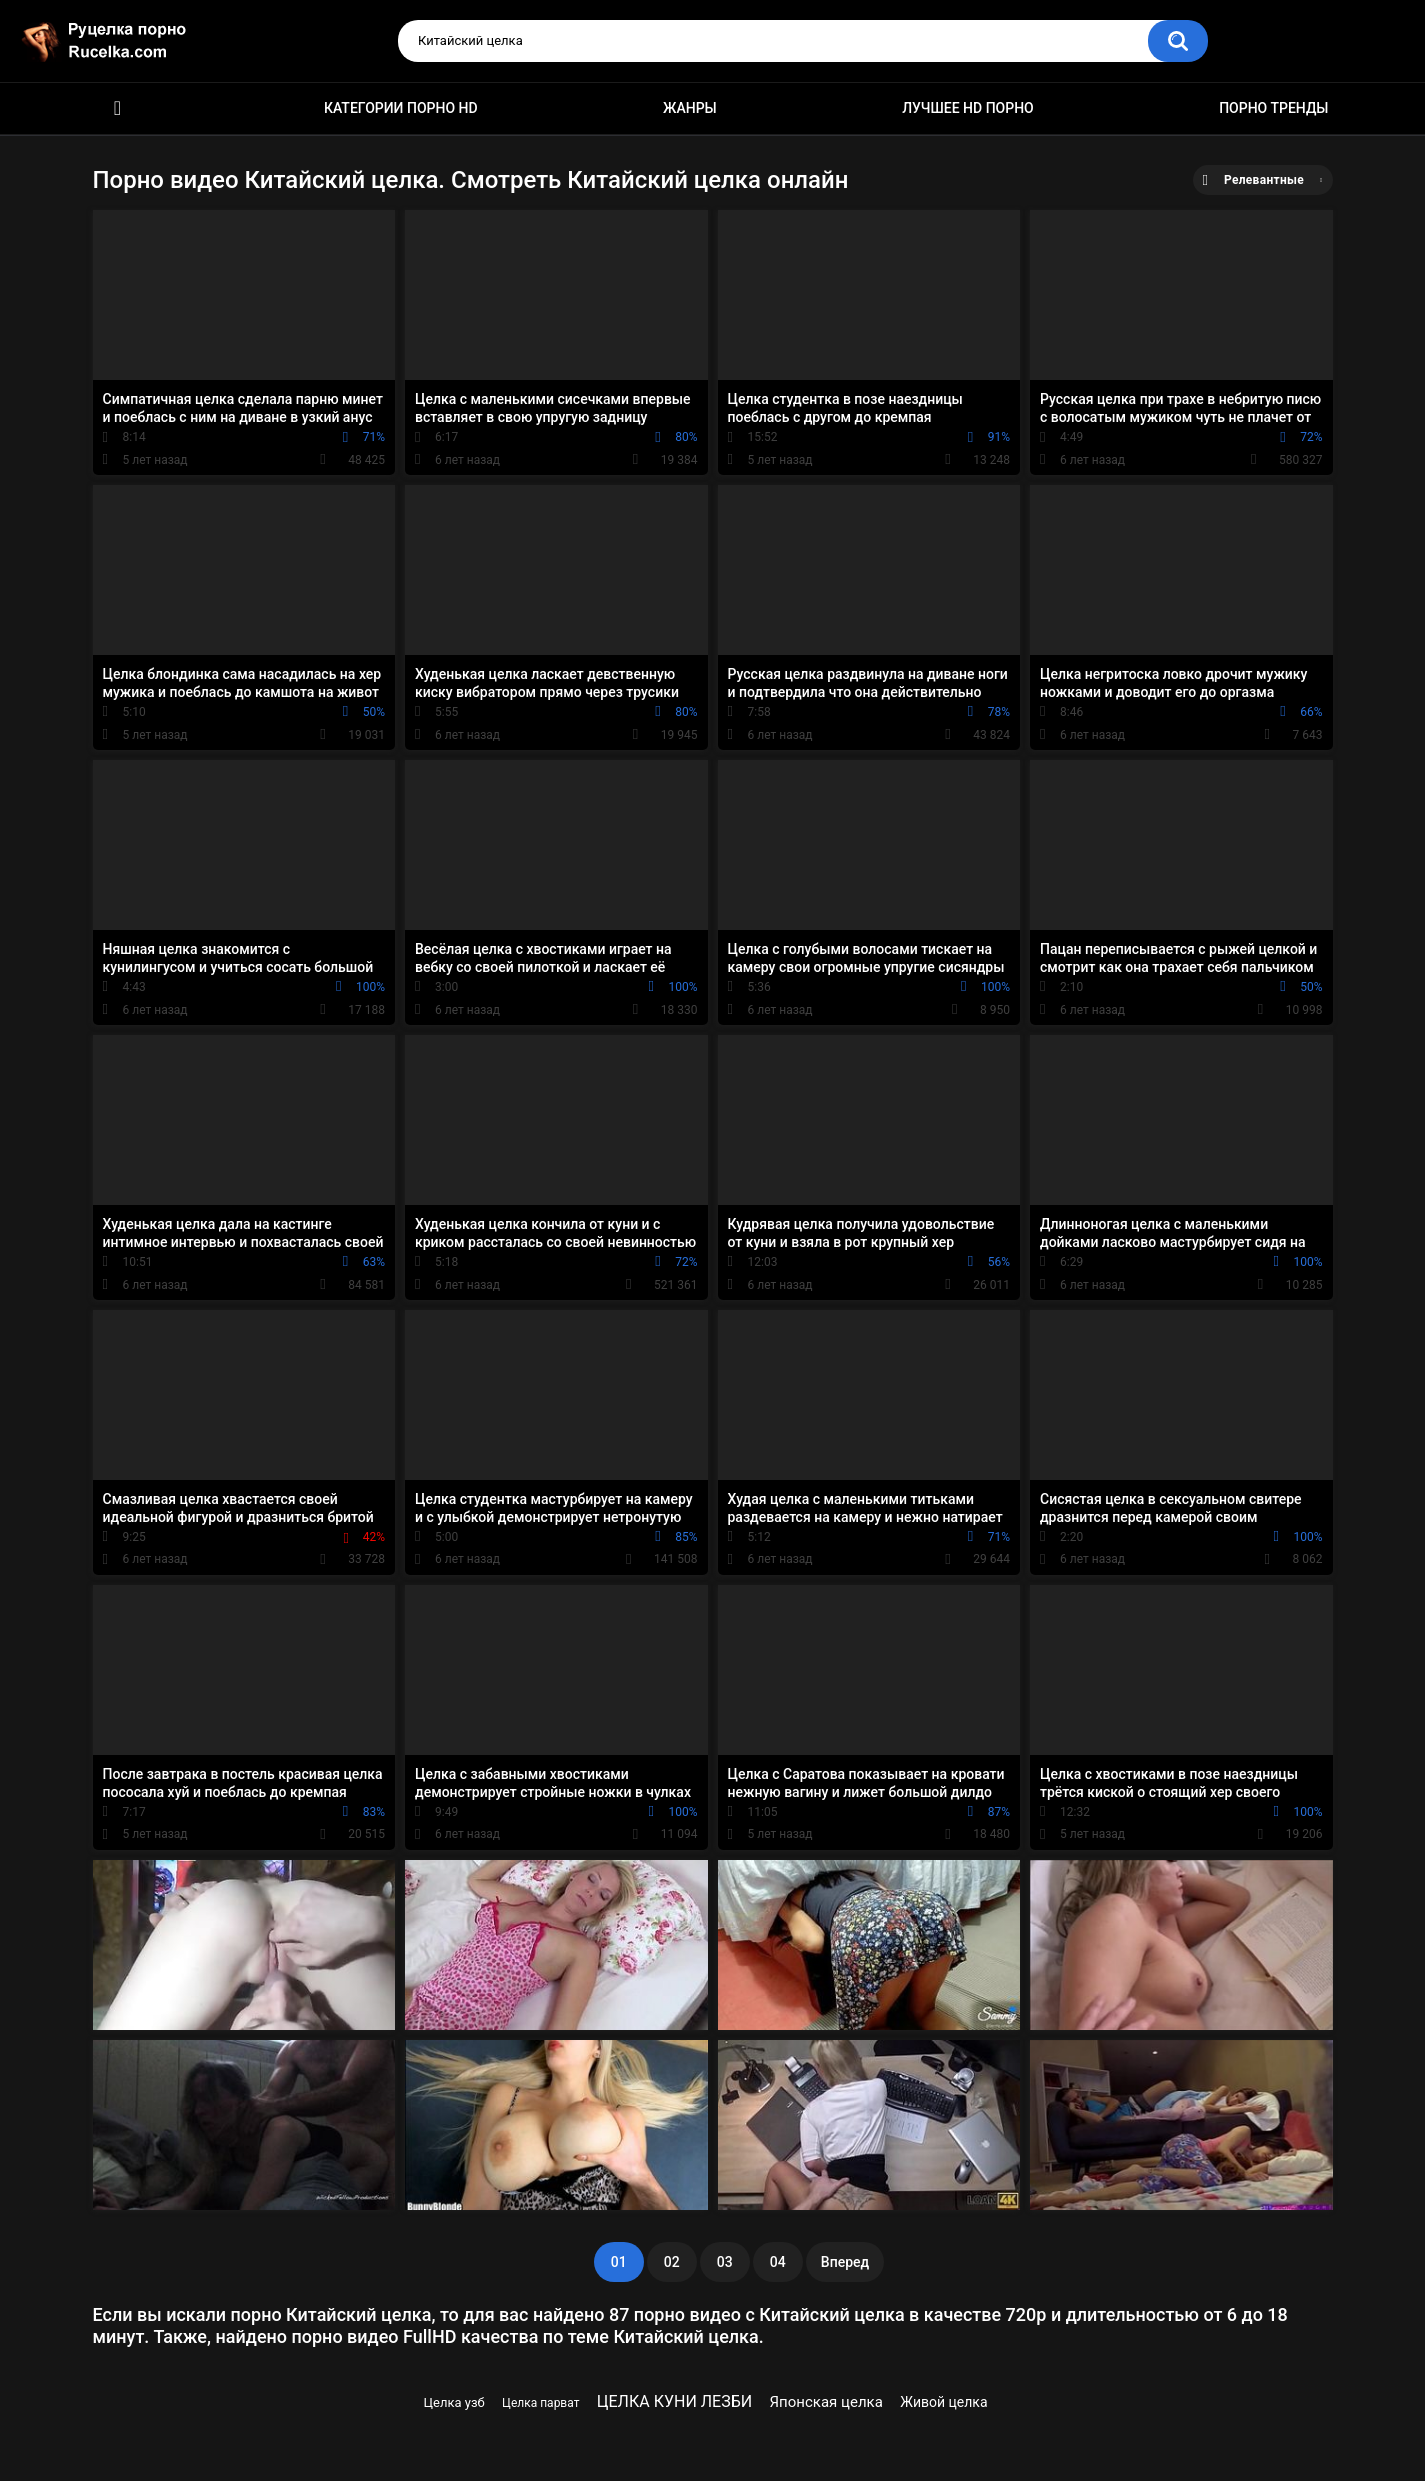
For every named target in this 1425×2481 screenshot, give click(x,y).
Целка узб (454, 2402)
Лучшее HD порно (968, 108)
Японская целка (826, 2402)
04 (778, 2262)
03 (725, 2262)
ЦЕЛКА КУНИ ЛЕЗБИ (674, 2401)
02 (672, 2262)
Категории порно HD (401, 108)
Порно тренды (1273, 108)
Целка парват (540, 2403)
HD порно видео (118, 108)
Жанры (690, 108)
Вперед (845, 2262)
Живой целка (943, 2402)
